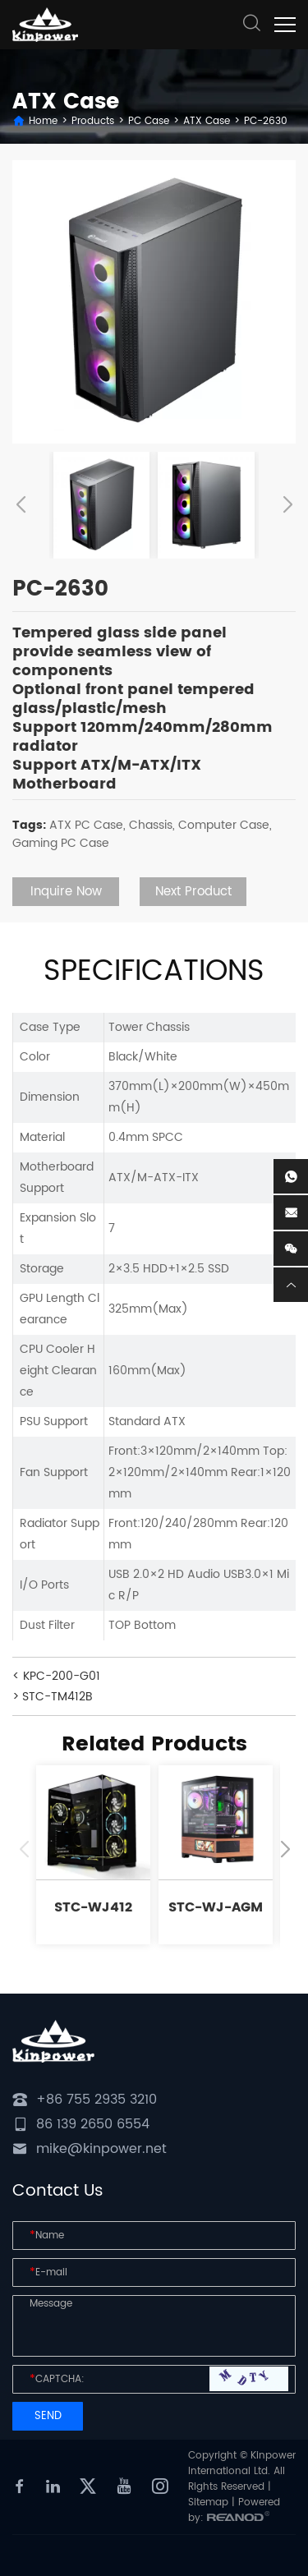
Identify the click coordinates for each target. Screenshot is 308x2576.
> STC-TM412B (52, 1696)
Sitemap (208, 2502)
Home (43, 121)
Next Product (193, 891)
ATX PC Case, (87, 825)
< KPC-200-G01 (56, 1676)
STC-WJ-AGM (215, 1907)
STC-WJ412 (93, 1907)
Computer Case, (225, 825)
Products (92, 121)
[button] (20, 505)
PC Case (148, 121)
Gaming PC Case (60, 843)
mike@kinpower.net (101, 2149)
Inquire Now (66, 891)
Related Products (154, 1744)
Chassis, (152, 825)
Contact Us (57, 2191)
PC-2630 (265, 121)
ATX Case (206, 121)
